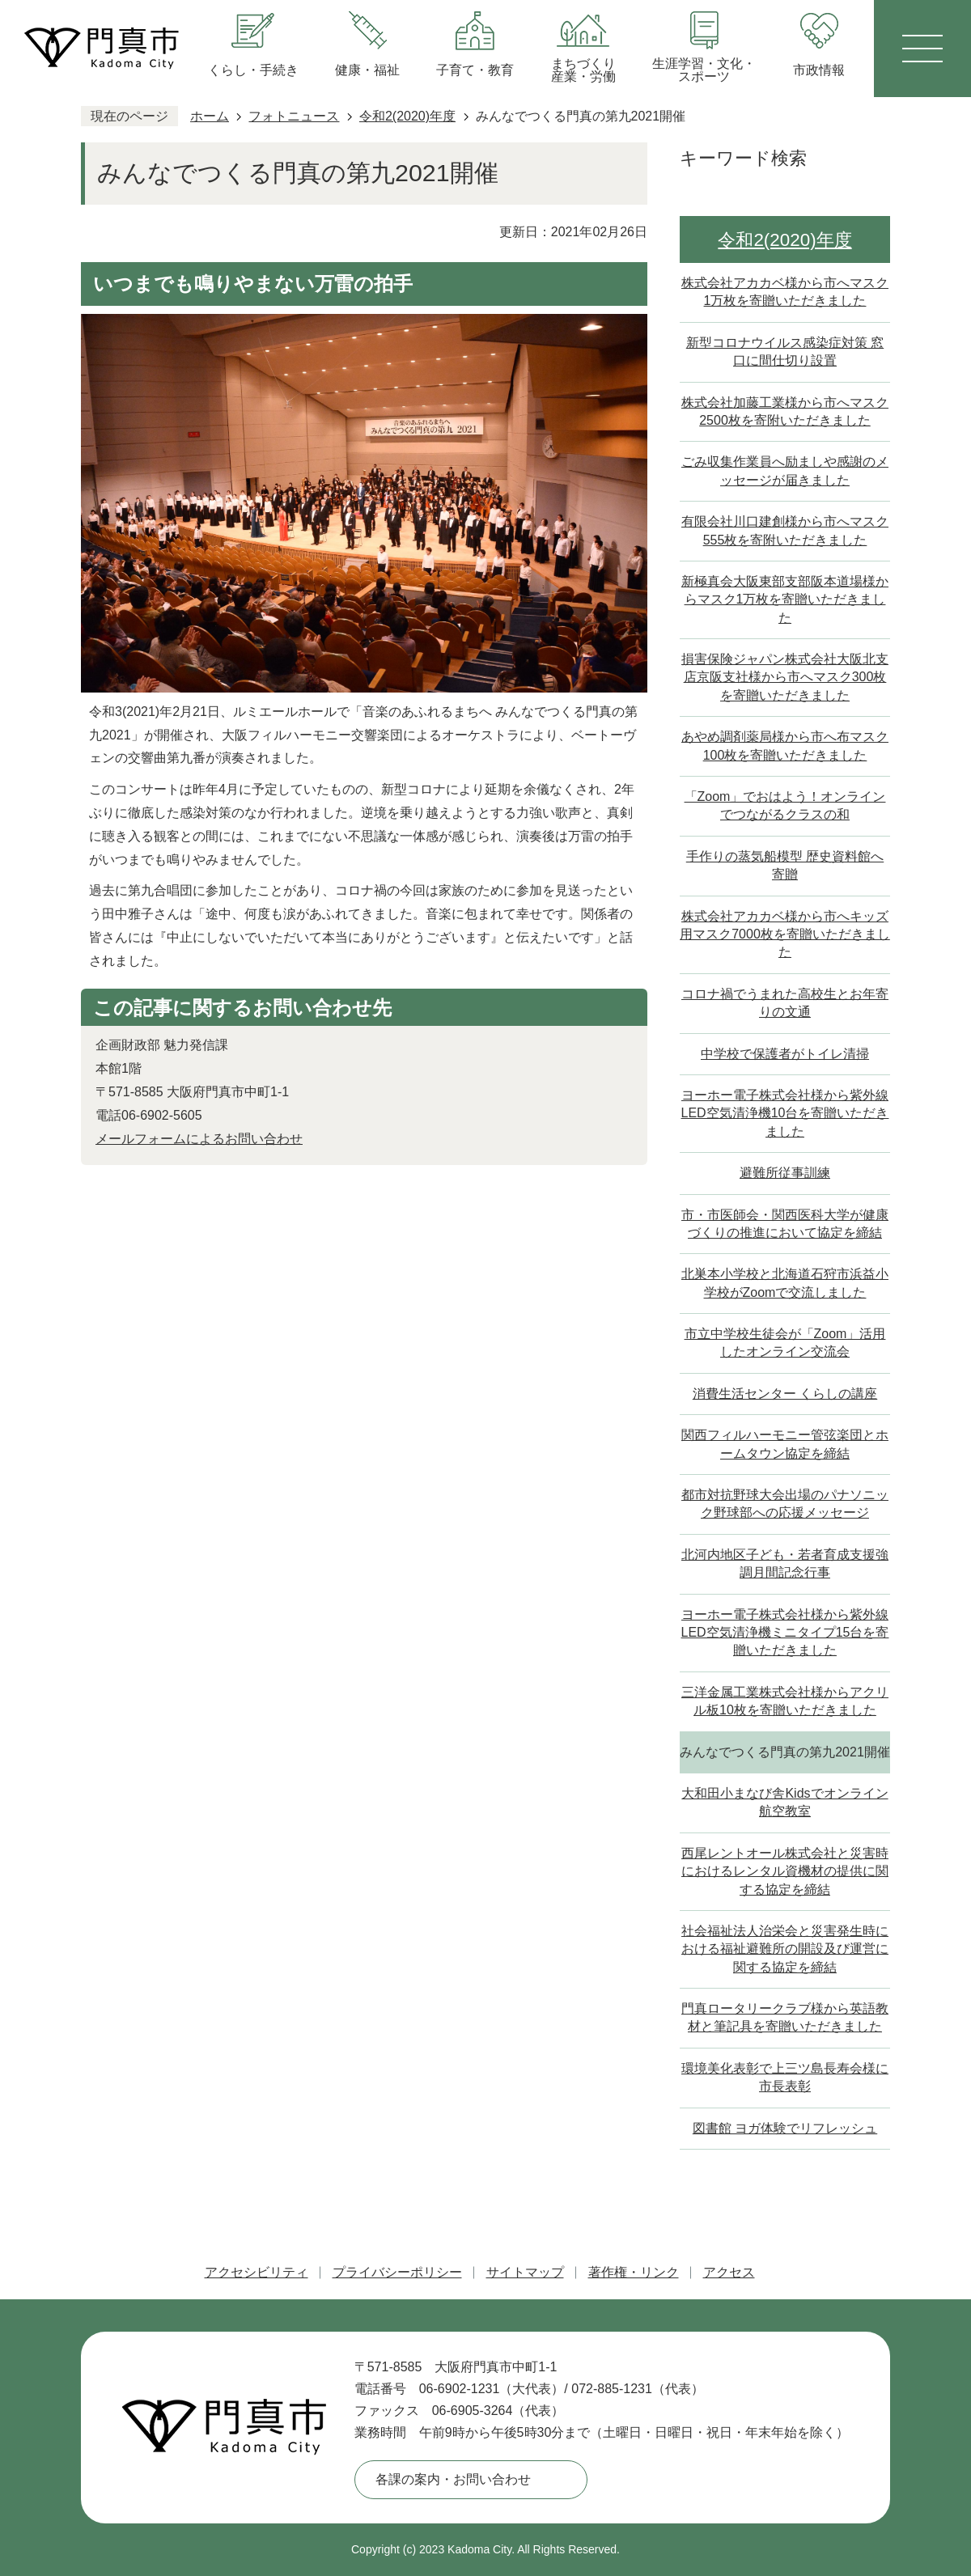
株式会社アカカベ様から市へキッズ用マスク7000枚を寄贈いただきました (785, 934)
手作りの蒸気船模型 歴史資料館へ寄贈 (785, 865)
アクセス (729, 2272)
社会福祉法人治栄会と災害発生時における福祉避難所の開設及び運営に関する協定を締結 (784, 1949)
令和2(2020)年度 (407, 116)
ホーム (209, 116)
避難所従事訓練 (785, 1173)
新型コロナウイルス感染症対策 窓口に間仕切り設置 (785, 351)
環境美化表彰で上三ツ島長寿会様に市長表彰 (784, 2077)
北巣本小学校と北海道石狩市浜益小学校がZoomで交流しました (784, 1283)
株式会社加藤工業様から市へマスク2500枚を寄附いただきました (784, 411)
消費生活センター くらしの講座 (785, 1393)
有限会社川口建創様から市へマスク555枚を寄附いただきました (784, 530)
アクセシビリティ (256, 2272)
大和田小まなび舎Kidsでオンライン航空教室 (784, 1802)
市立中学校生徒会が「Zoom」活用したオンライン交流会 (785, 1342)
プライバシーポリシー (397, 2272)
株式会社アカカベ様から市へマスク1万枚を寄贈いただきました (784, 291)
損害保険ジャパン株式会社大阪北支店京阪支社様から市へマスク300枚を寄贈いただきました (784, 677)
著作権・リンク (633, 2272)
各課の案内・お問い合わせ (453, 2479)
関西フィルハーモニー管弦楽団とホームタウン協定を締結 (784, 1444)
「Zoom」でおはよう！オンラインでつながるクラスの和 (785, 805)
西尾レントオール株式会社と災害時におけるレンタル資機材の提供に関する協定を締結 (784, 1871)
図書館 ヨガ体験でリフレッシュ (785, 2128)
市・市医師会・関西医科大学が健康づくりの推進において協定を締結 (784, 1223)
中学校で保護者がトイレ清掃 (785, 1054)
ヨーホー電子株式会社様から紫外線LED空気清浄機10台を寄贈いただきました (785, 1113)
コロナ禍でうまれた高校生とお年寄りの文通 (784, 1003)
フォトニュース (293, 116)
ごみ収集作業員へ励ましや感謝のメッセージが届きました (784, 470)
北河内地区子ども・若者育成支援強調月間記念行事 (784, 1563)
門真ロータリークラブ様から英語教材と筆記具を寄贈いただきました (784, 2017)
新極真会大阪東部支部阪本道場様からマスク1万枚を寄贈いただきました (784, 599)
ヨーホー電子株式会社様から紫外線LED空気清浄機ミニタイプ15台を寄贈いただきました (785, 1633)
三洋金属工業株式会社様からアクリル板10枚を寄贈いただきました (784, 1701)
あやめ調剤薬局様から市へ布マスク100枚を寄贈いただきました (784, 745)
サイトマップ (525, 2272)
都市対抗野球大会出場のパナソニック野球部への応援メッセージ (784, 1503)
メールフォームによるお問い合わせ (199, 1139)
